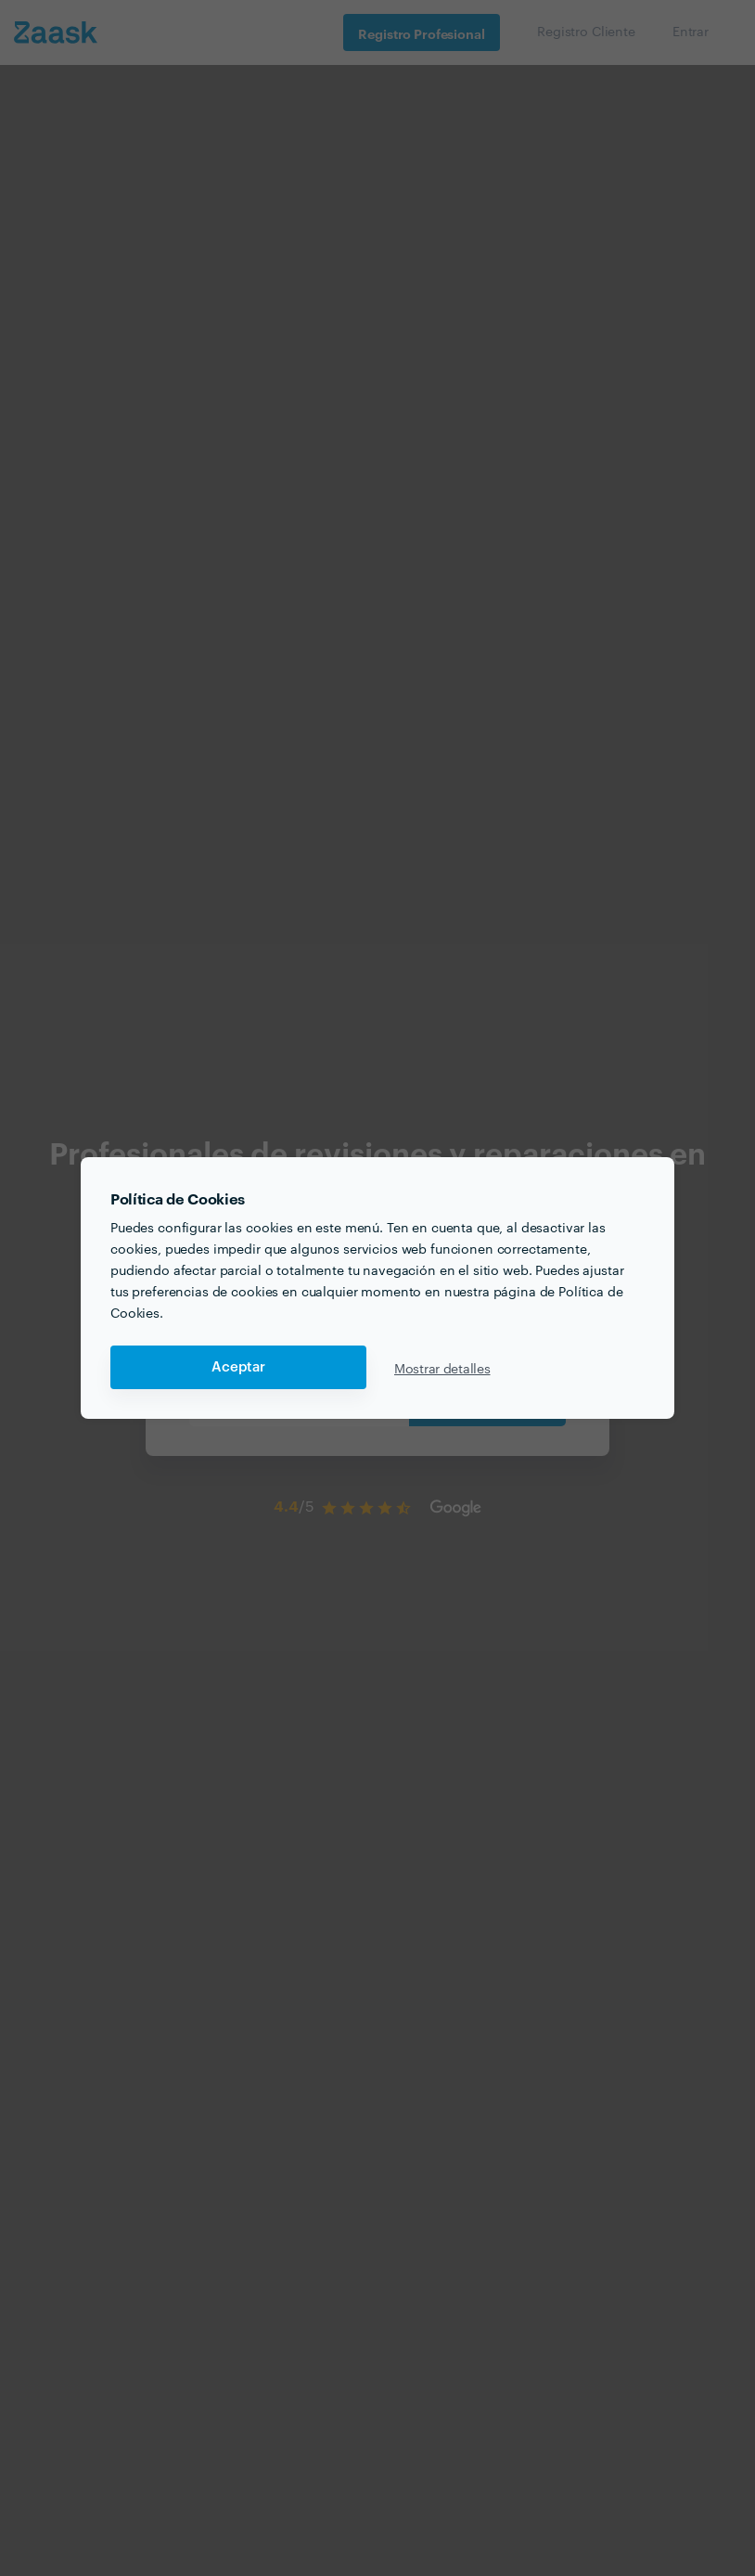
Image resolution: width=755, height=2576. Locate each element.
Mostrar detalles (442, 1368)
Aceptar (238, 1367)
